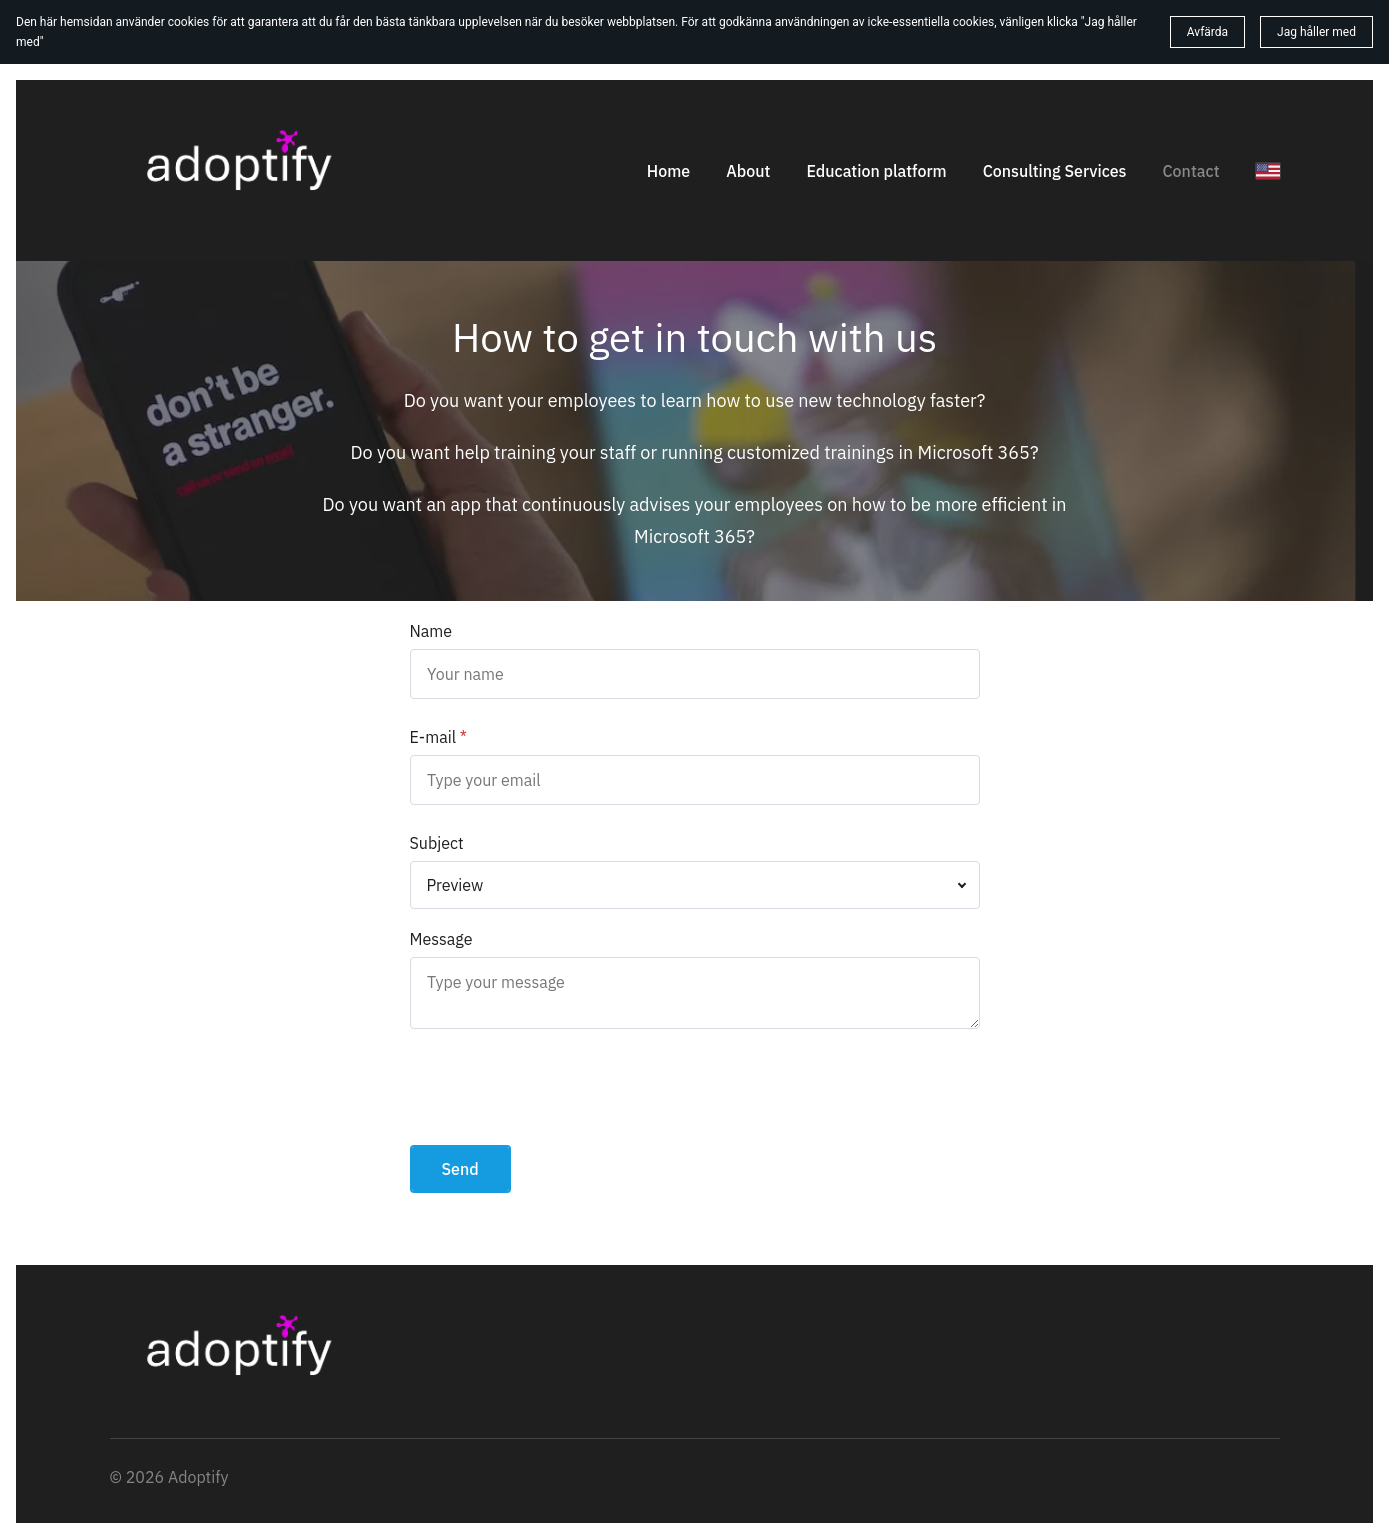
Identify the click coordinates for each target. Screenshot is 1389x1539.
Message (441, 939)
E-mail (433, 737)
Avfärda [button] (1207, 32)
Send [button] (460, 1169)
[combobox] (695, 885)
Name (431, 631)
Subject (437, 843)
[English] (1268, 171)
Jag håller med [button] (1316, 32)
